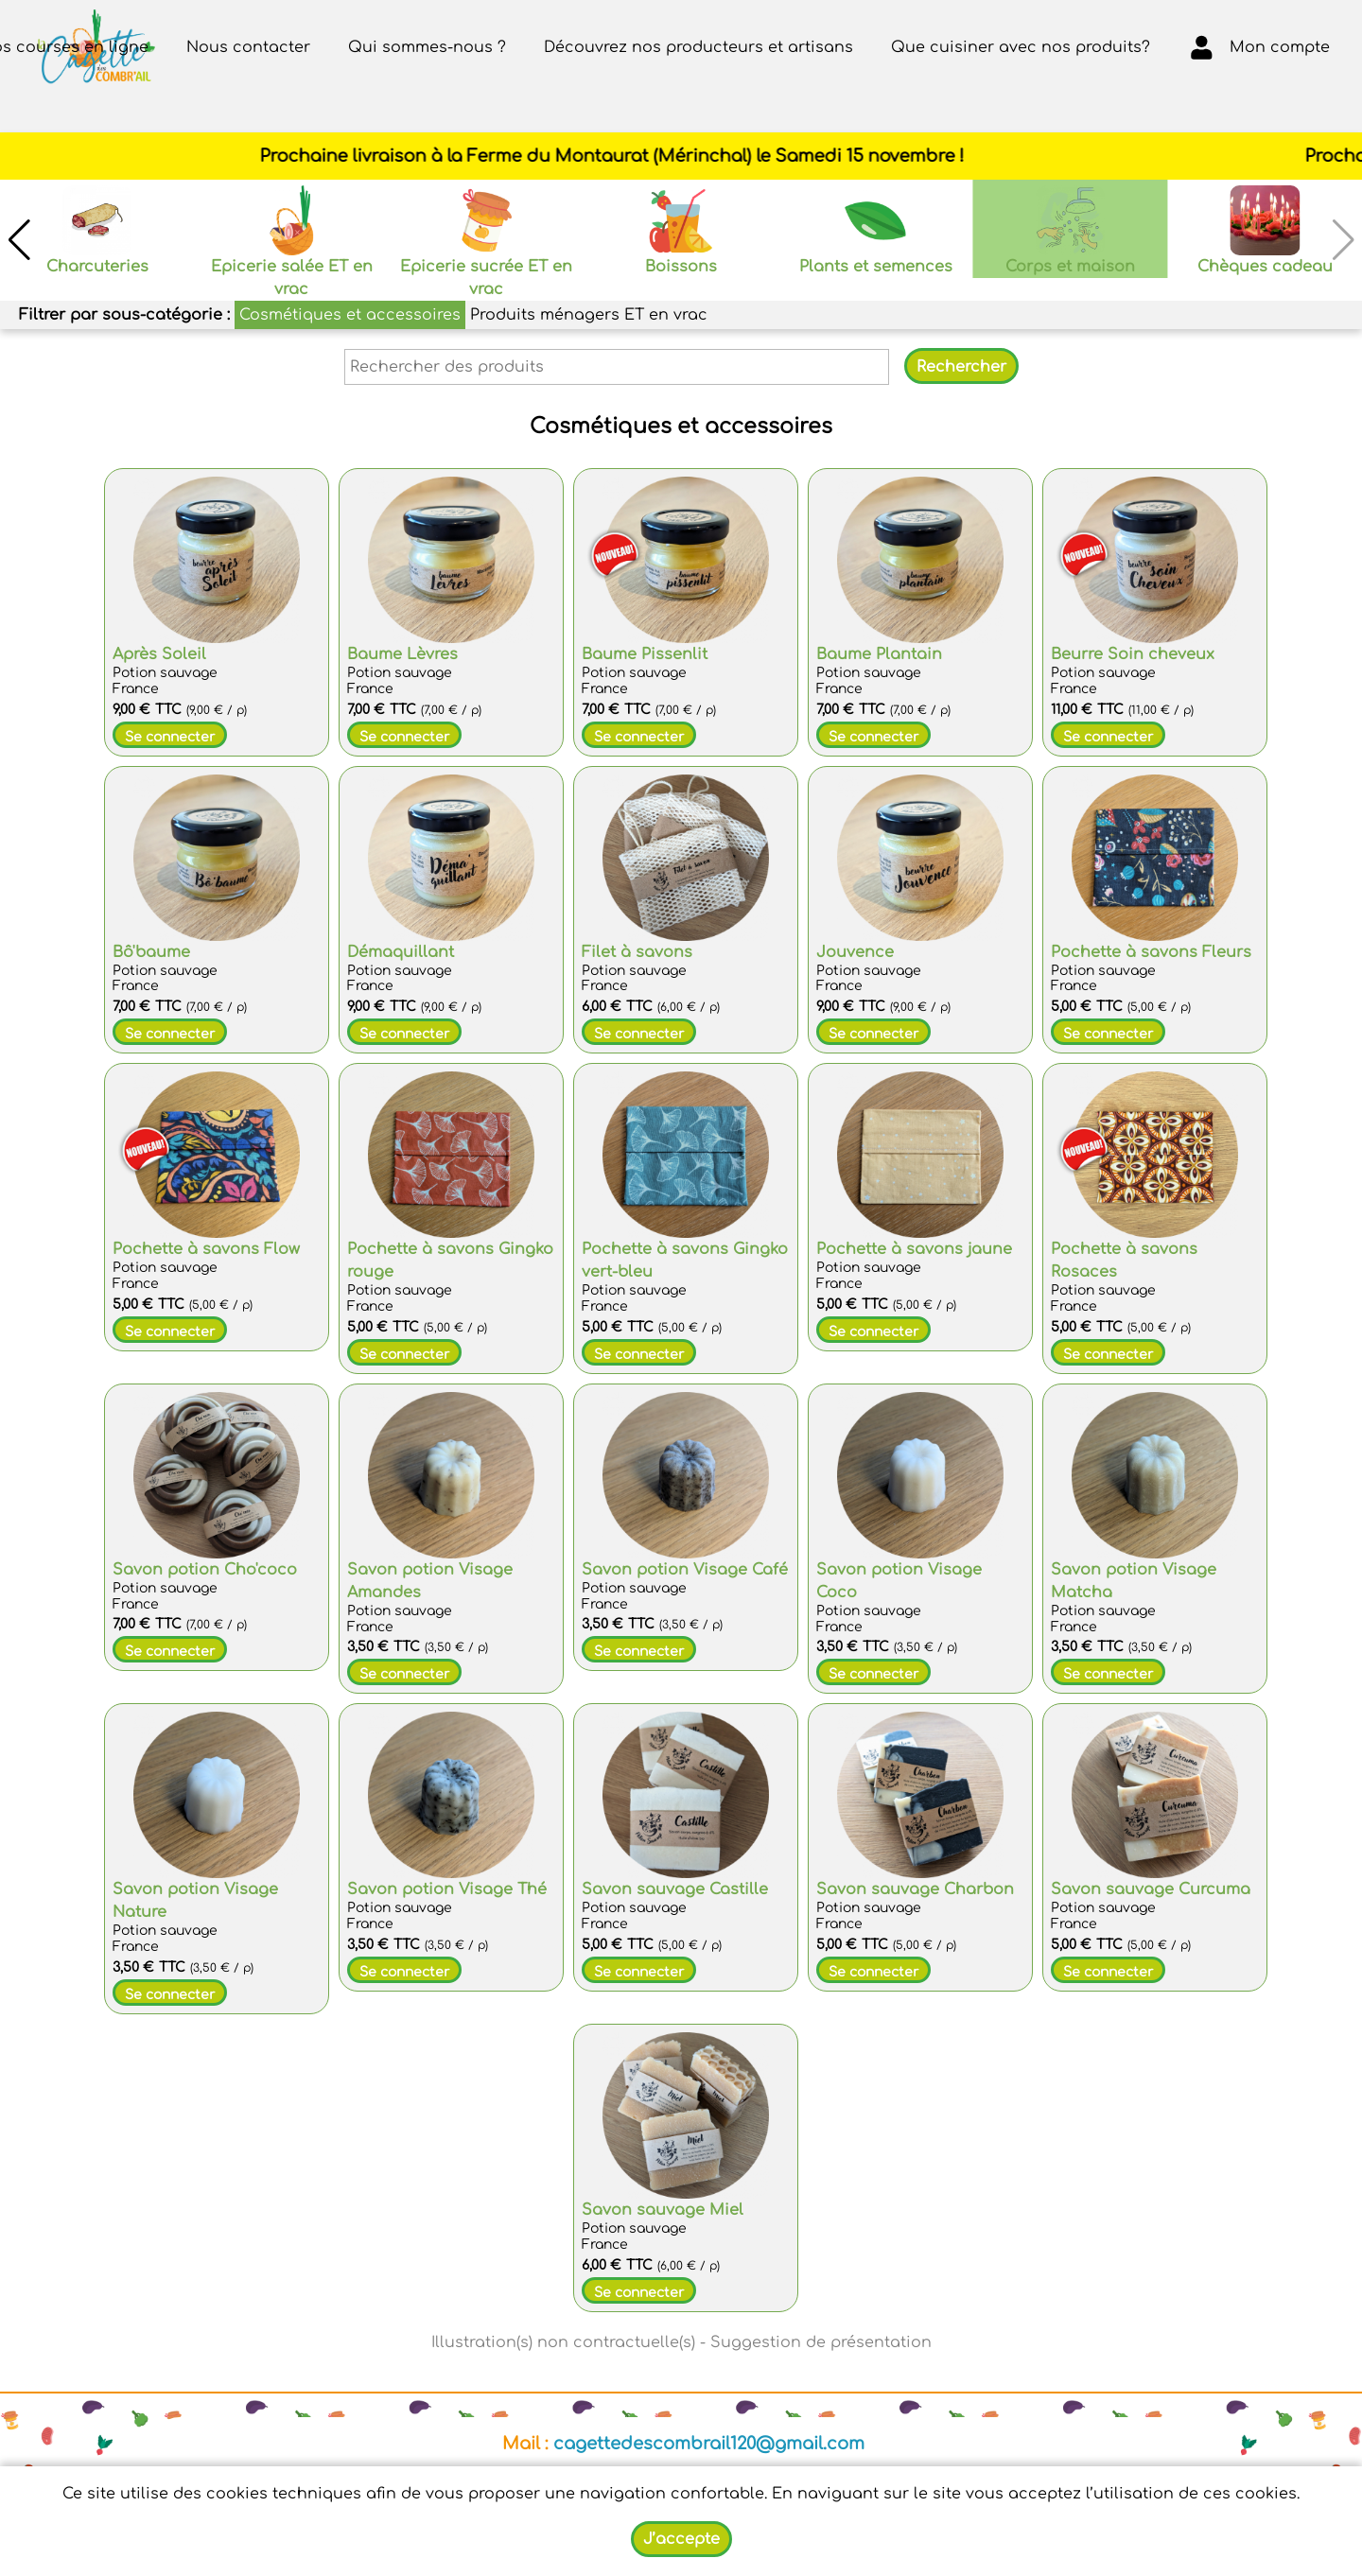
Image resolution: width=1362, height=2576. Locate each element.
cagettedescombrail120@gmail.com (708, 2443)
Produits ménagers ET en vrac (588, 314)
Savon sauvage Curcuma (1150, 1889)
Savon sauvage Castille (675, 1889)
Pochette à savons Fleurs (1151, 952)
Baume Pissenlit (644, 654)
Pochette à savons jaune (914, 1249)
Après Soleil (159, 654)
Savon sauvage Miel (662, 2210)
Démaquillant (400, 952)
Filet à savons (637, 952)
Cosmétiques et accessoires (350, 314)
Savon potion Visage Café (685, 1569)
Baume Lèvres (402, 654)
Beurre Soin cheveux (1132, 654)
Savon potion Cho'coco (205, 1569)
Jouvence (855, 952)
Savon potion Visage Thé (447, 1889)
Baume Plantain (879, 654)
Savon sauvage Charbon (915, 1889)
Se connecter (170, 737)
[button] (19, 240)
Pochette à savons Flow (206, 1249)
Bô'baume (151, 952)
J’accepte (681, 2539)
